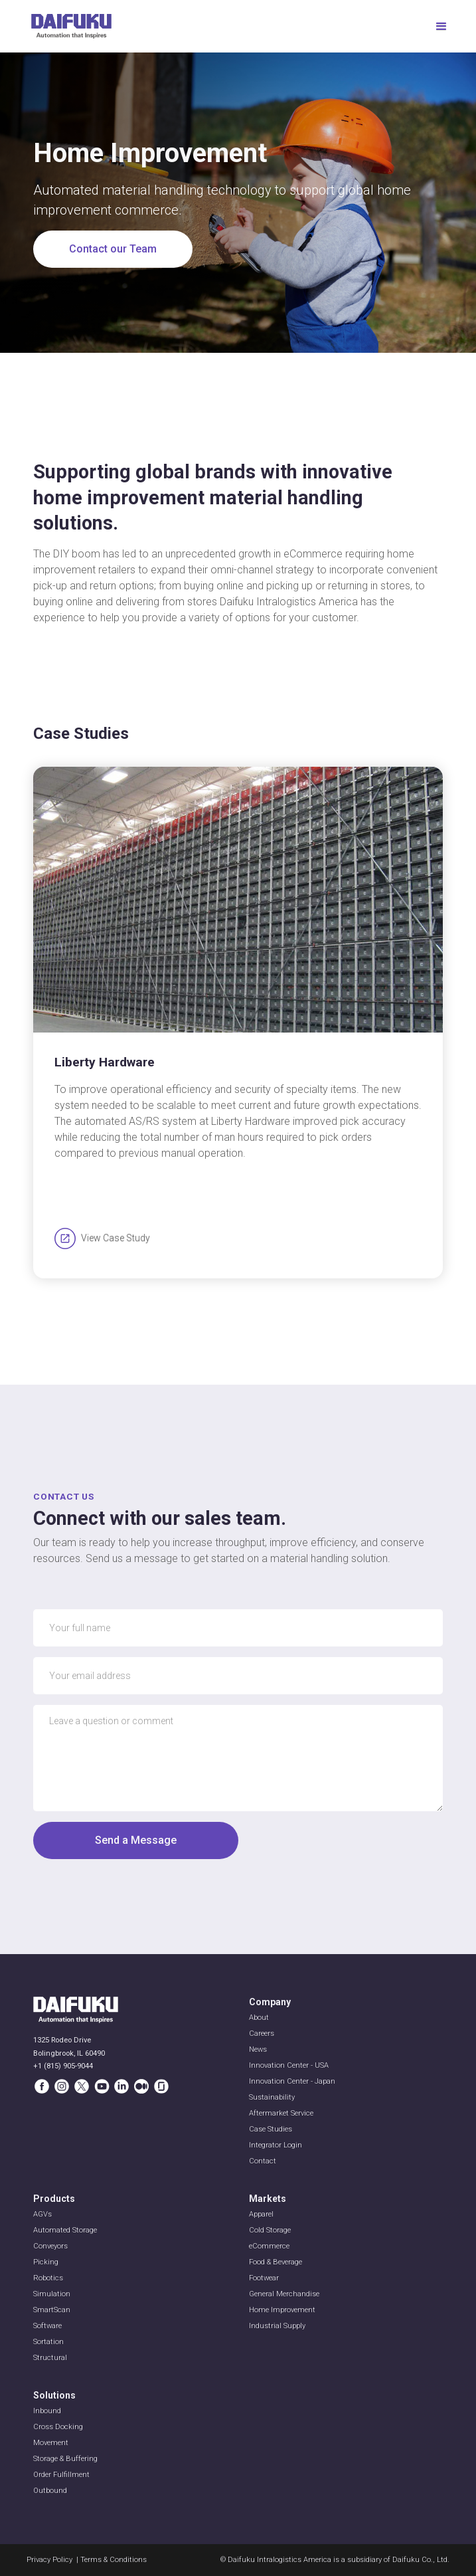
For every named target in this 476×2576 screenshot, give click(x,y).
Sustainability (272, 2097)
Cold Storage (270, 2230)
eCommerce (269, 2246)
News (258, 2049)
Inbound (47, 2411)
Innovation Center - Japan (292, 2081)
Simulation (51, 2294)
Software (47, 2326)
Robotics (48, 2278)
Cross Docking (58, 2427)
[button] (435, 27)
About (259, 2017)
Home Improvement (282, 2310)
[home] (71, 26)
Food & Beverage (275, 2262)
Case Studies (270, 2129)
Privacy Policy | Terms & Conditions (87, 2559)
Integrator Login (275, 2145)
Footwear (264, 2278)
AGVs (42, 2214)
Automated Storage (65, 2230)
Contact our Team (113, 249)
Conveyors (50, 2246)
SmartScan (51, 2310)
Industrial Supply (277, 2326)
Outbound (50, 2490)
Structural (50, 2357)
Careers (261, 2033)
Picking (45, 2262)
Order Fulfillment (61, 2474)
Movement (50, 2442)
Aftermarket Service (281, 2113)
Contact (262, 2161)
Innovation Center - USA (289, 2065)
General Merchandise (284, 2294)
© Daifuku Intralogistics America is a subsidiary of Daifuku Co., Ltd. (334, 2559)
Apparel (261, 2214)
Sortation (48, 2341)
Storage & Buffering (65, 2458)
